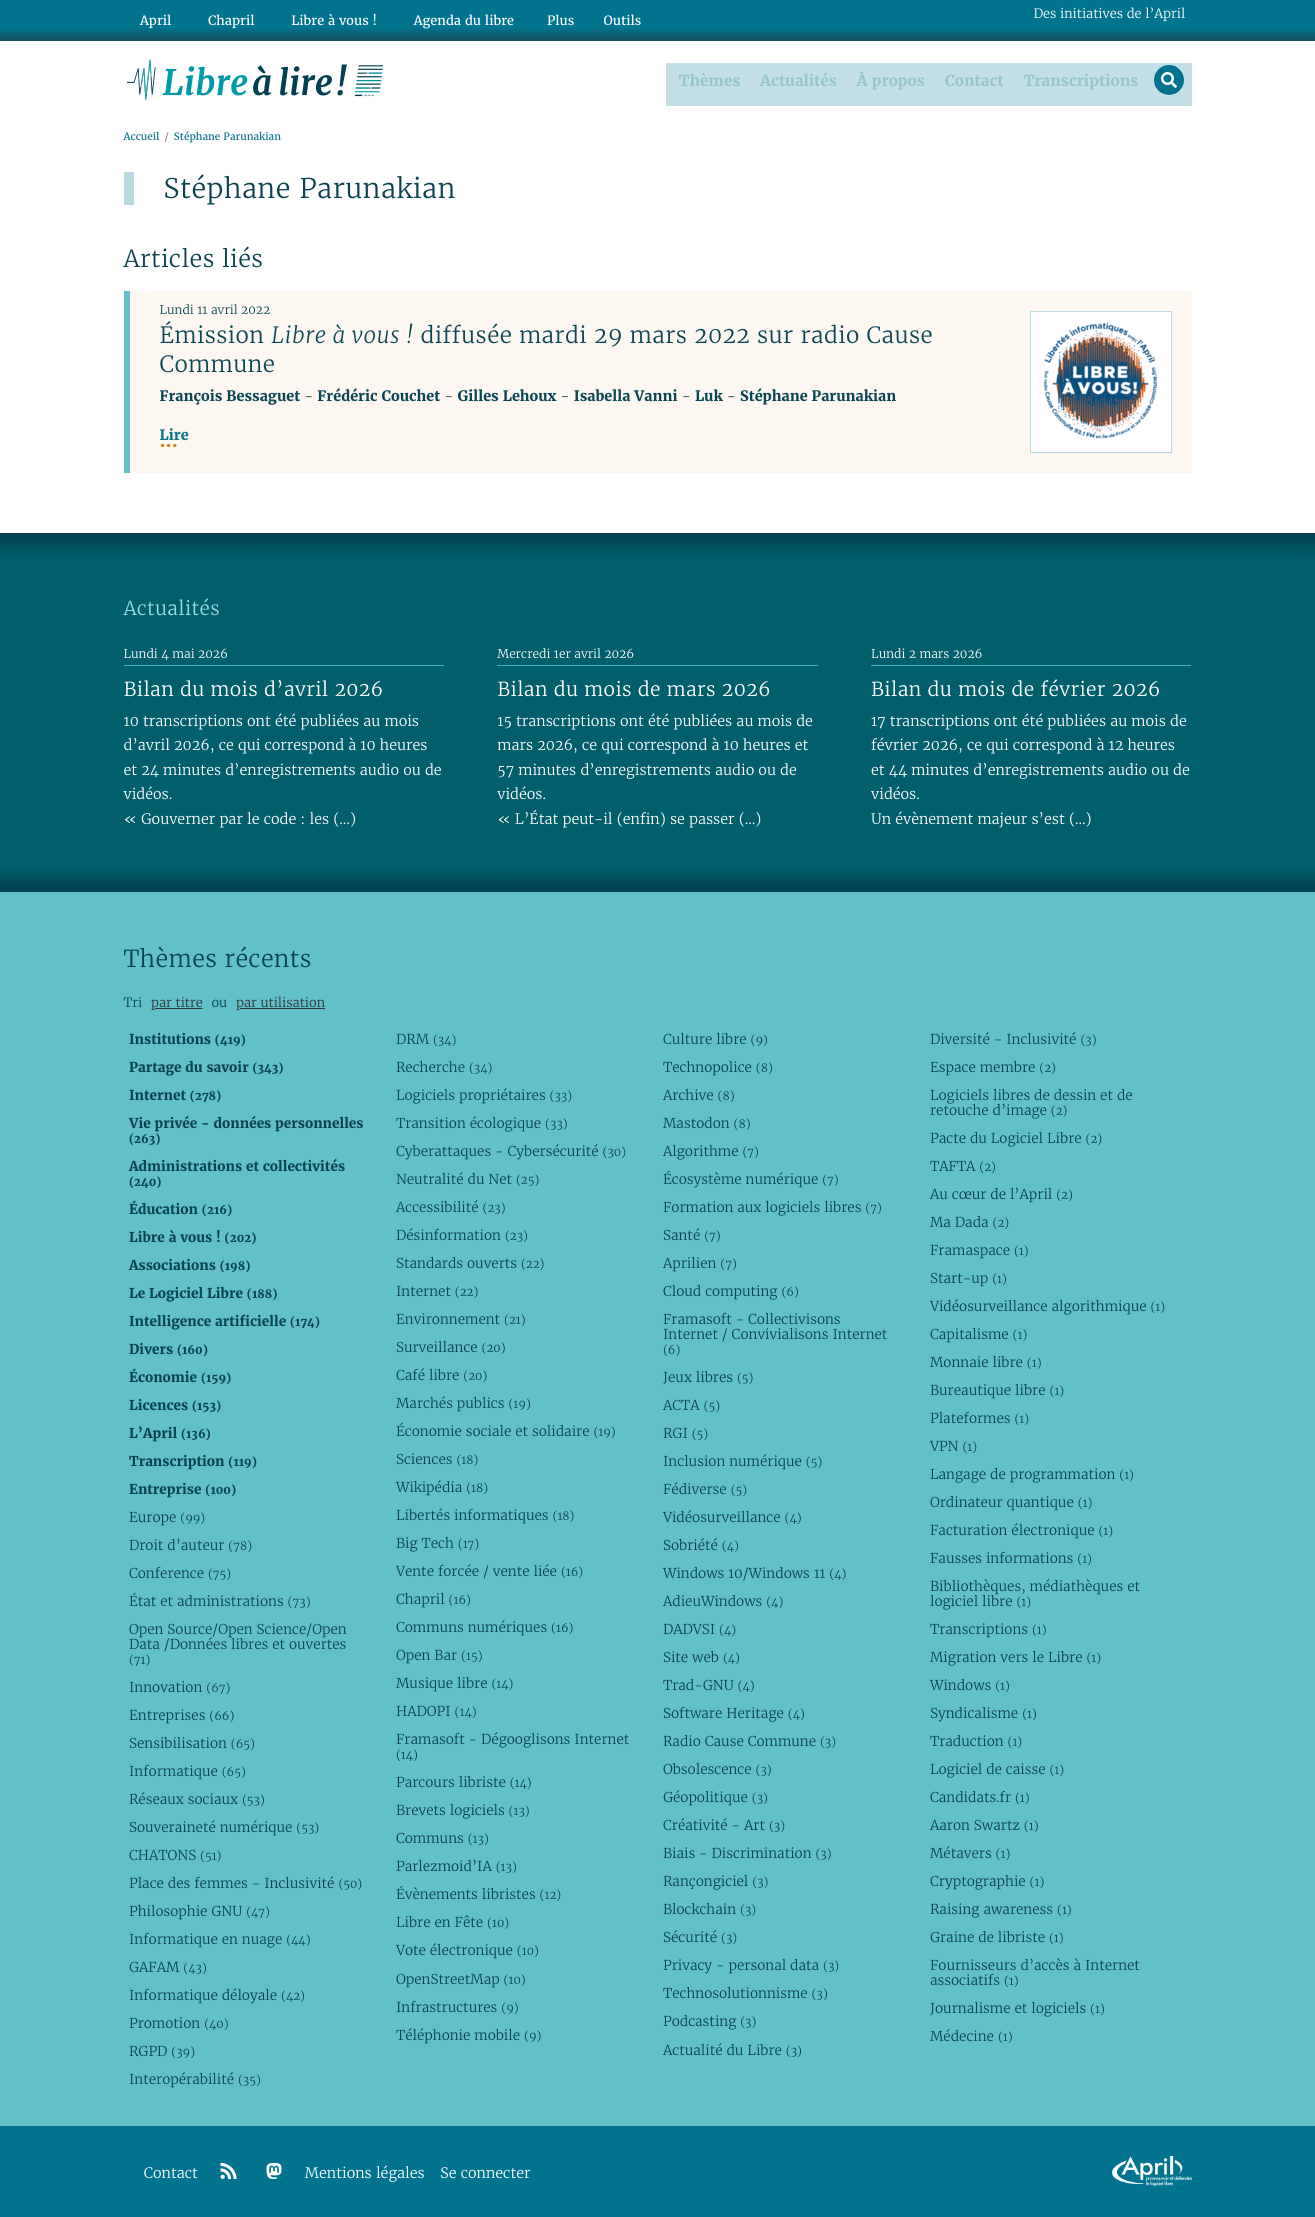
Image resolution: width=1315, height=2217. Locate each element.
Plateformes (979, 1417)
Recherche (444, 1066)
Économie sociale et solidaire (506, 1430)
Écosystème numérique (751, 1178)
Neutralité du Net (467, 1178)
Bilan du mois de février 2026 (1016, 688)
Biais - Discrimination (747, 1853)
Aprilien (700, 1262)
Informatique (187, 1771)
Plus (530, 16)
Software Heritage (734, 1713)
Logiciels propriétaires (484, 1094)
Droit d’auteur (190, 1544)
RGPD (162, 2051)
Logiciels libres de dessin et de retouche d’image (1031, 1101)
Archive (699, 1094)
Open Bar (439, 1655)
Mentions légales (365, 2172)
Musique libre (455, 1683)
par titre (177, 1002)
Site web (701, 1657)
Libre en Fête (452, 1922)
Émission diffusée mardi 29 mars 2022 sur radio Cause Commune (547, 349)
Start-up (968, 1277)
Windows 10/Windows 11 (754, 1572)
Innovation (179, 1686)
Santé (692, 1234)
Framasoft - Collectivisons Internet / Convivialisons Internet (775, 1333)
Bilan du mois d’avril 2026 (254, 688)
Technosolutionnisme (745, 1993)
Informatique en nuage (220, 1939)
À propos (888, 79)
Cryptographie (987, 1881)
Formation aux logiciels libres (772, 1206)
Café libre (441, 1374)
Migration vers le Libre (1015, 1657)
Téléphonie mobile (468, 2034)
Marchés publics (463, 1402)
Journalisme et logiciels (1017, 2008)
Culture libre (715, 1038)
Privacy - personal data (751, 1965)
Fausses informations (1011, 1558)
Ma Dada (969, 1221)
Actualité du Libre (732, 2049)
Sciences (437, 1458)
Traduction (976, 1741)
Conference (180, 1572)
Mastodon (707, 1122)
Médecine (971, 2036)
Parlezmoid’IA (456, 1866)
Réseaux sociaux (197, 1799)
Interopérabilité (195, 2079)
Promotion (179, 2023)
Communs (442, 1838)
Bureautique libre (997, 1389)
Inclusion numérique (742, 1460)
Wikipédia (442, 1487)
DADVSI (699, 1629)
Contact (970, 79)
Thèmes (708, 79)
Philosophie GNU (199, 1911)
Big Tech (437, 1543)
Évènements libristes (478, 1894)
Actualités (796, 79)
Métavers (970, 1853)
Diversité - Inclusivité (1013, 1038)
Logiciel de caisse (997, 1769)
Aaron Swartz (984, 1825)
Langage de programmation (1032, 1473)
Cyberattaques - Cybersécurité (511, 1150)
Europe (167, 1516)
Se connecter (485, 2172)
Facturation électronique (1021, 1530)
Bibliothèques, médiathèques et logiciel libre (1035, 1593)
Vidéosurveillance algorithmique (1047, 1305)
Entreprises (181, 1715)
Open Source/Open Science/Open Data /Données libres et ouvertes (238, 1644)
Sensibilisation (192, 1743)
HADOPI (436, 1711)
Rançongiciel (716, 1881)
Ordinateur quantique (1011, 1501)
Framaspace (979, 1249)
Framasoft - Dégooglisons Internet (512, 1746)
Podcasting (709, 2021)
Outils (593, 16)
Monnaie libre (986, 1361)
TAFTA (963, 1165)
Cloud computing (731, 1290)
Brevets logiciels (463, 1810)
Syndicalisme (983, 1713)
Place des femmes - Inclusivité (245, 1883)
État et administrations (220, 1601)
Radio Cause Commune (749, 1741)
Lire (174, 435)
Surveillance (451, 1346)
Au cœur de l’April (1001, 1193)
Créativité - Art (724, 1825)
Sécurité (700, 1937)
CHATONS (175, 1855)
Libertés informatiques (485, 1515)
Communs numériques (484, 1627)
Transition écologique (482, 1122)
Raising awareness (1001, 1909)
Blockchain (709, 1909)
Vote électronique (467, 1950)
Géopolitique (715, 1797)
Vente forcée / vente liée (489, 1571)
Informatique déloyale (217, 1995)
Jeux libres (708, 1376)
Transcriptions (1077, 79)
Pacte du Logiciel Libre (1016, 1137)
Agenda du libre (438, 16)
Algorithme (711, 1150)
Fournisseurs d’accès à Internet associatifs (1035, 1972)
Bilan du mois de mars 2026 (634, 688)
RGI (685, 1432)
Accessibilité (451, 1206)
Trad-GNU (709, 1685)
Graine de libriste (997, 1937)
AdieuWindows (723, 1601)
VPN (953, 1445)
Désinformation (462, 1234)
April (151, 16)
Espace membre (993, 1066)
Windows (970, 1685)
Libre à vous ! (316, 16)
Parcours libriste (464, 1782)
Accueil (142, 136)
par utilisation (280, 1002)
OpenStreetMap (461, 1978)
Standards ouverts (470, 1262)
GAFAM (168, 1967)
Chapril (433, 1599)
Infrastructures (457, 2006)
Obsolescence (717, 1769)
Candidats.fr (980, 1797)
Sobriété (701, 1544)
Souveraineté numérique (224, 1827)
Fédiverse (705, 1488)
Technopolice (718, 1066)
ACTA (691, 1404)
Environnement (461, 1318)
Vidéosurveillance (732, 1516)
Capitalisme (978, 1333)
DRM (426, 1038)
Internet (437, 1290)
